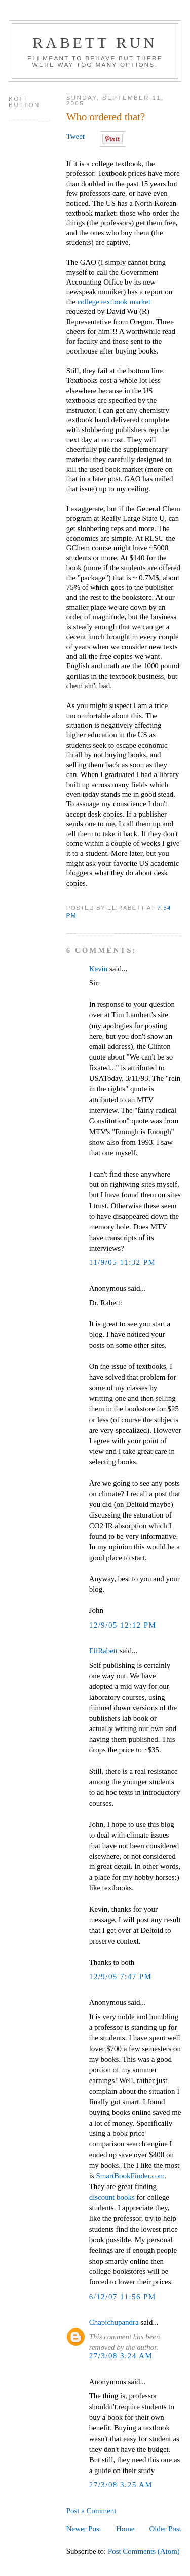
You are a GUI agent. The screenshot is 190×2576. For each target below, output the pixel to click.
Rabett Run (94, 42)
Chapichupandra (114, 2322)
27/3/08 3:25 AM (121, 2485)
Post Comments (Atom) (144, 2551)
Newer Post (83, 2529)
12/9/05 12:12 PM (123, 1625)
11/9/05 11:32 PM (122, 1262)
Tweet (75, 136)
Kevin (98, 969)
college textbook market (112, 302)
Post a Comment (91, 2511)
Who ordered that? (105, 117)
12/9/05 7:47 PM (120, 1976)
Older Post (165, 2529)
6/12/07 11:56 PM (122, 2296)
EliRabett (103, 1651)
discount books (112, 2197)
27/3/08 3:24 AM (121, 2356)
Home (125, 2529)
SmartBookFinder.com (130, 2176)
